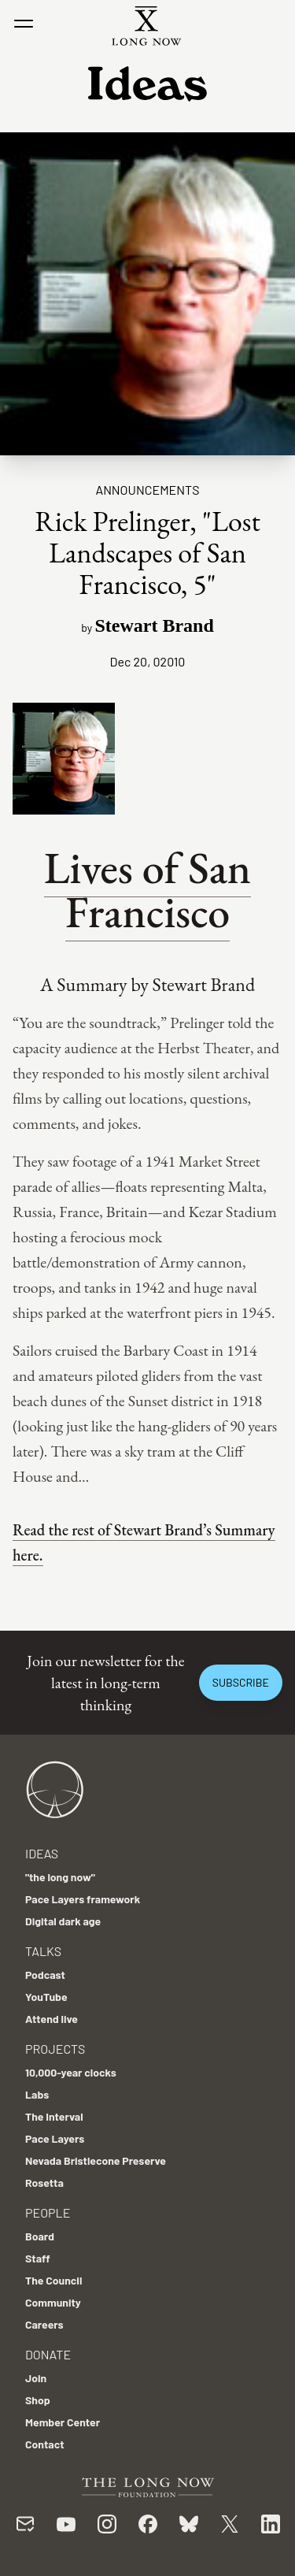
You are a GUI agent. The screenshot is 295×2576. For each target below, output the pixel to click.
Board (39, 2236)
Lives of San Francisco (147, 890)
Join (35, 2378)
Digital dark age (63, 1921)
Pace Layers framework (82, 1899)
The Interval (54, 2116)
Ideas (41, 1853)
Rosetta (44, 2182)
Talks (43, 1950)
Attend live (51, 2018)
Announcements (147, 489)
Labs (37, 2094)
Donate (48, 2354)
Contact (45, 2444)
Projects (55, 2048)
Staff (37, 2258)
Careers (44, 2324)
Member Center (62, 2422)
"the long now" (60, 1877)
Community (53, 2302)
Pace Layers (54, 2138)
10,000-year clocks (70, 2072)
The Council (53, 2280)
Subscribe (240, 1682)
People (47, 2212)
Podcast (45, 1974)
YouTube (46, 1996)
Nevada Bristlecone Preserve (95, 2160)
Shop (37, 2400)
